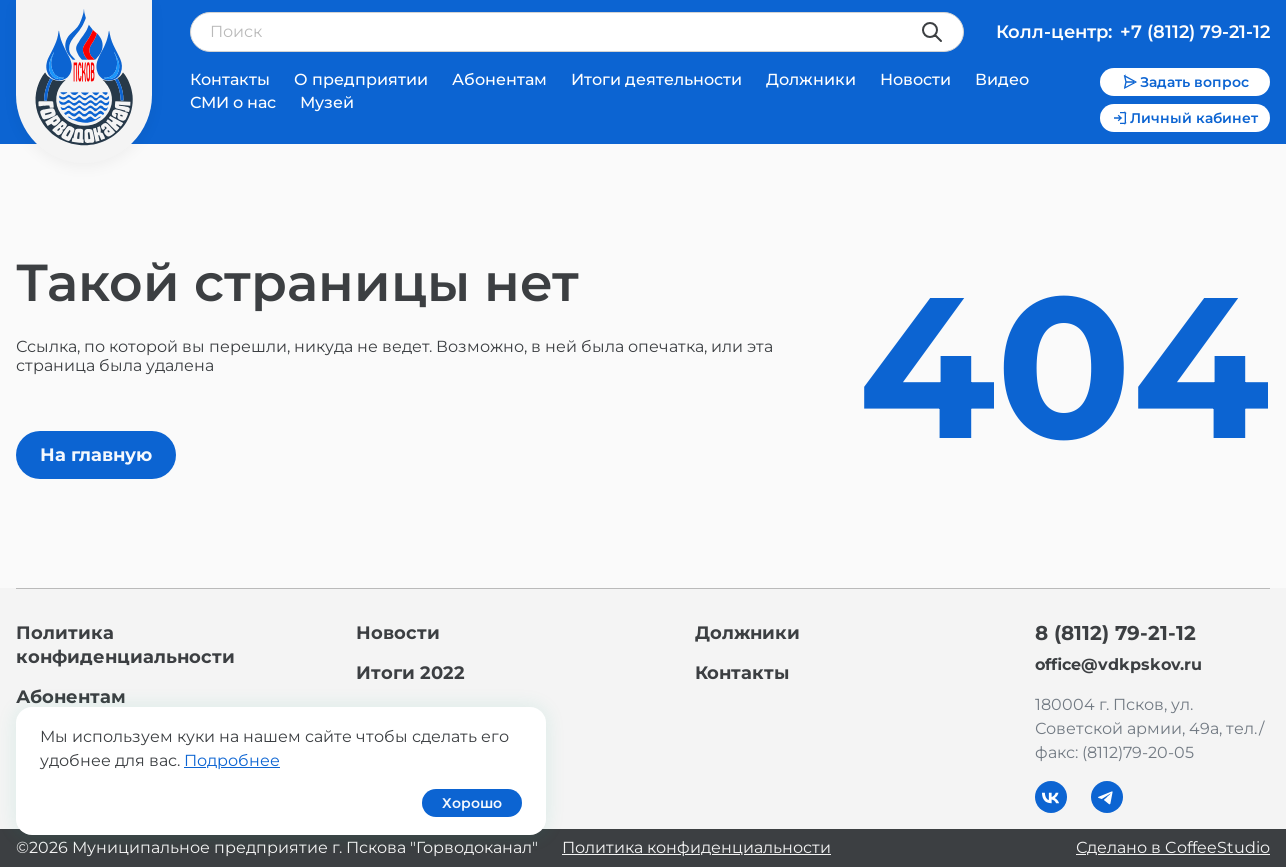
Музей (327, 102)
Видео (1002, 79)
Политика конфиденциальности (696, 847)
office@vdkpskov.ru (1118, 664)
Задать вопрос (1185, 82)
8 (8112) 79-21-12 (1115, 633)
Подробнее (232, 760)
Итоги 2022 (410, 673)
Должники (811, 79)
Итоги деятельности (656, 79)
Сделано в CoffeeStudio (1173, 847)
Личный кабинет (1185, 118)
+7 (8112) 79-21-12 (1195, 32)
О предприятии (361, 79)
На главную (96, 455)
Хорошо (472, 803)
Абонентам (499, 79)
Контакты (230, 79)
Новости (915, 79)
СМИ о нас (233, 102)
